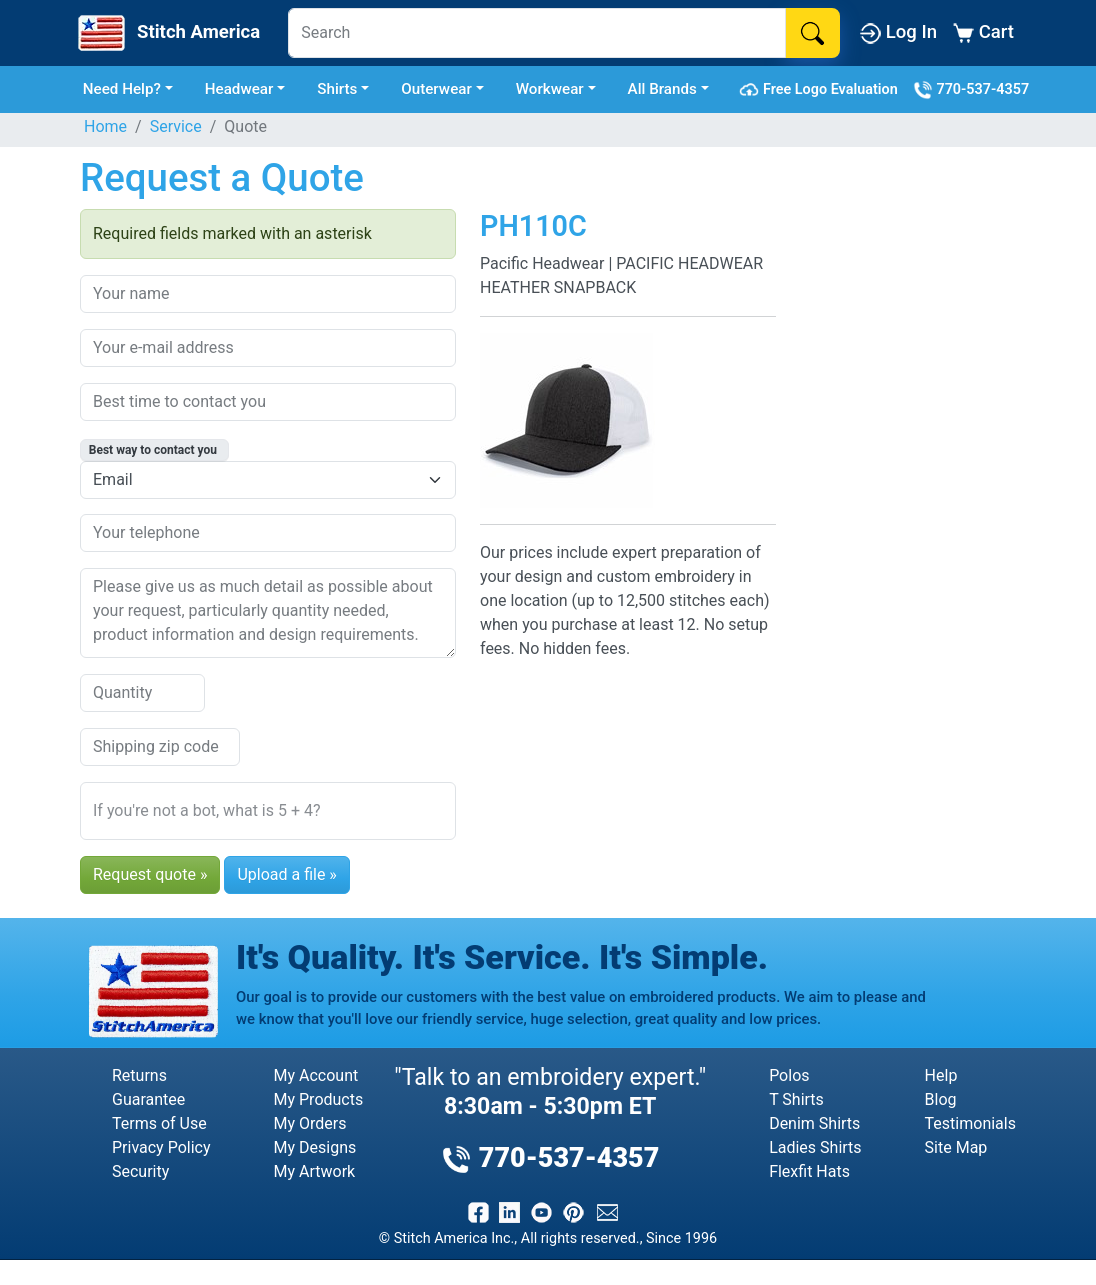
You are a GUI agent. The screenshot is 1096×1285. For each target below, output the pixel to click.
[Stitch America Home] (167, 33)
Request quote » (150, 874)
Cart (983, 32)
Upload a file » (286, 874)
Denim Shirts (814, 1123)
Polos (789, 1075)
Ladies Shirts (815, 1147)
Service (176, 126)
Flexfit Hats (809, 1171)
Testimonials (970, 1123)
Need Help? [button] (122, 89)
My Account (316, 1075)
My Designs (315, 1147)
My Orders (310, 1123)
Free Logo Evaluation (821, 90)
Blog (941, 1099)
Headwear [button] (239, 89)
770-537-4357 (971, 90)
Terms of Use (159, 1123)
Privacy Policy (161, 1147)
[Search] (537, 33)
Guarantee (148, 1099)
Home (105, 126)
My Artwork (315, 1171)
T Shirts (796, 1099)
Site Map (956, 1147)
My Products (319, 1099)
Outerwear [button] (436, 89)
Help (941, 1075)
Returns (139, 1075)
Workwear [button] (550, 89)
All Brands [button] (662, 89)
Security (140, 1171)
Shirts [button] (337, 89)
